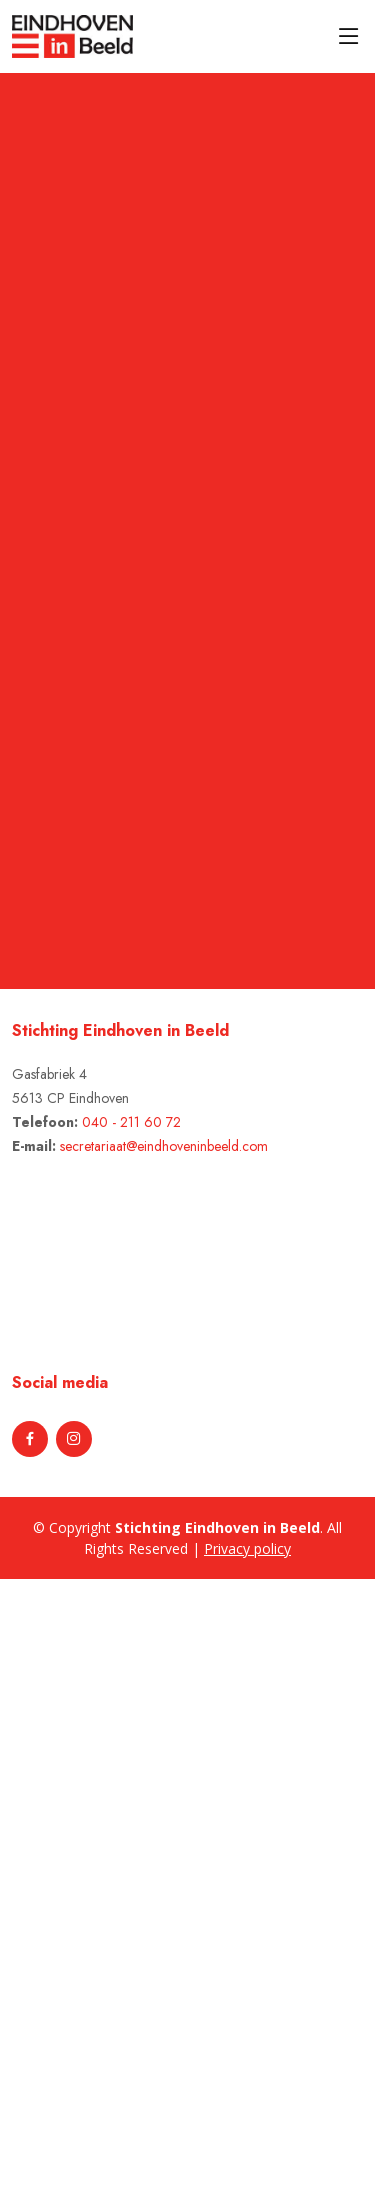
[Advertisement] (112, 1879)
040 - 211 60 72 (131, 1122)
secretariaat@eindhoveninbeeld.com (164, 1146)
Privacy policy (247, 1548)
